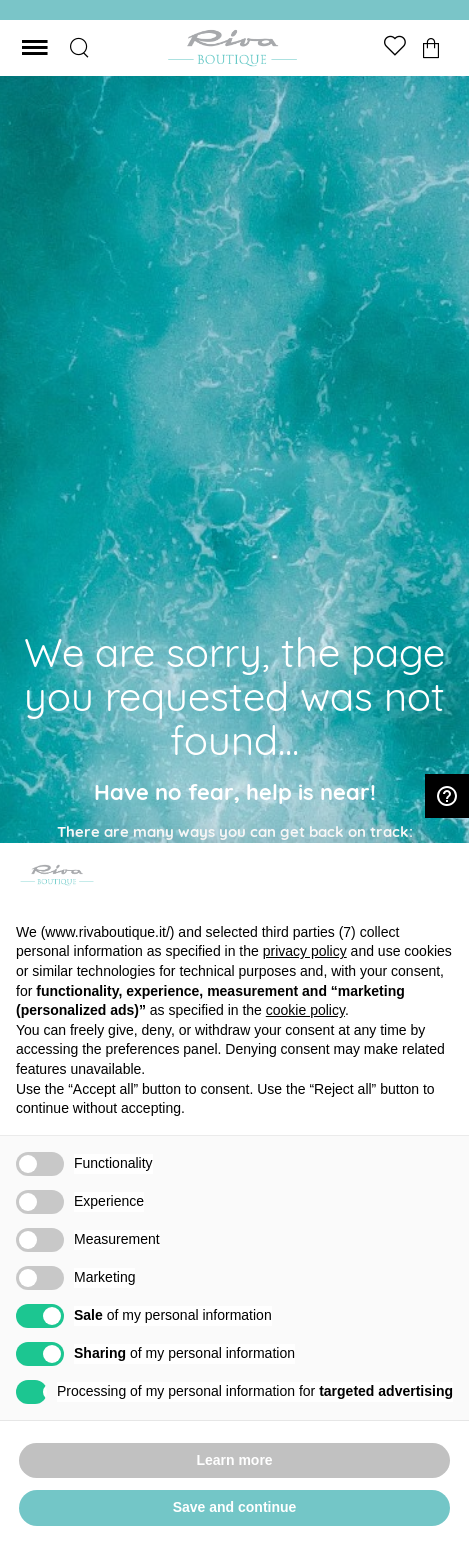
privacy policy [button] (305, 951)
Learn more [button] (234, 1460)
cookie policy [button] (305, 1010)
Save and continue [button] (235, 1507)
